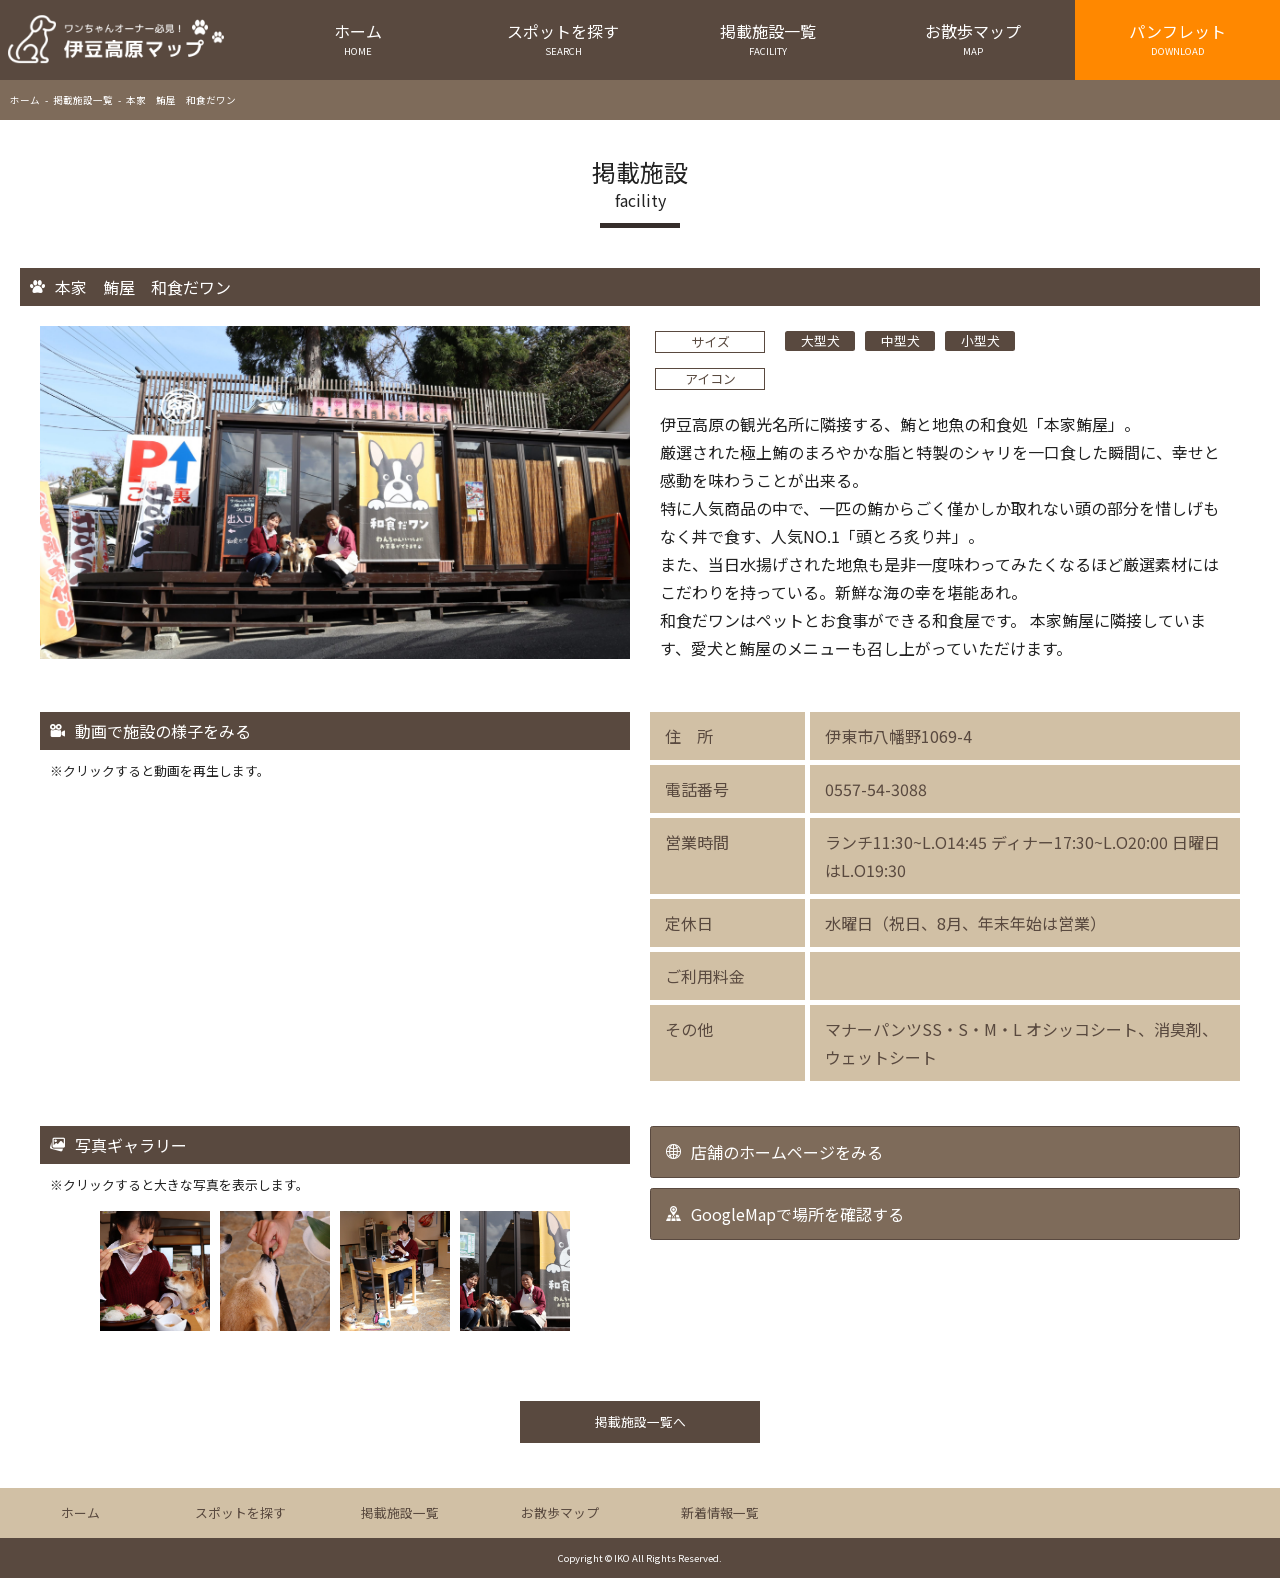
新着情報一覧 (720, 1512)
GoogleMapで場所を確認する (797, 1214)
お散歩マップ (972, 38)
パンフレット (1177, 38)
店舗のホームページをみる (787, 1152)
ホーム (358, 38)
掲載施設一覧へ (640, 1421)
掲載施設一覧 (768, 38)
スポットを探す (563, 38)
